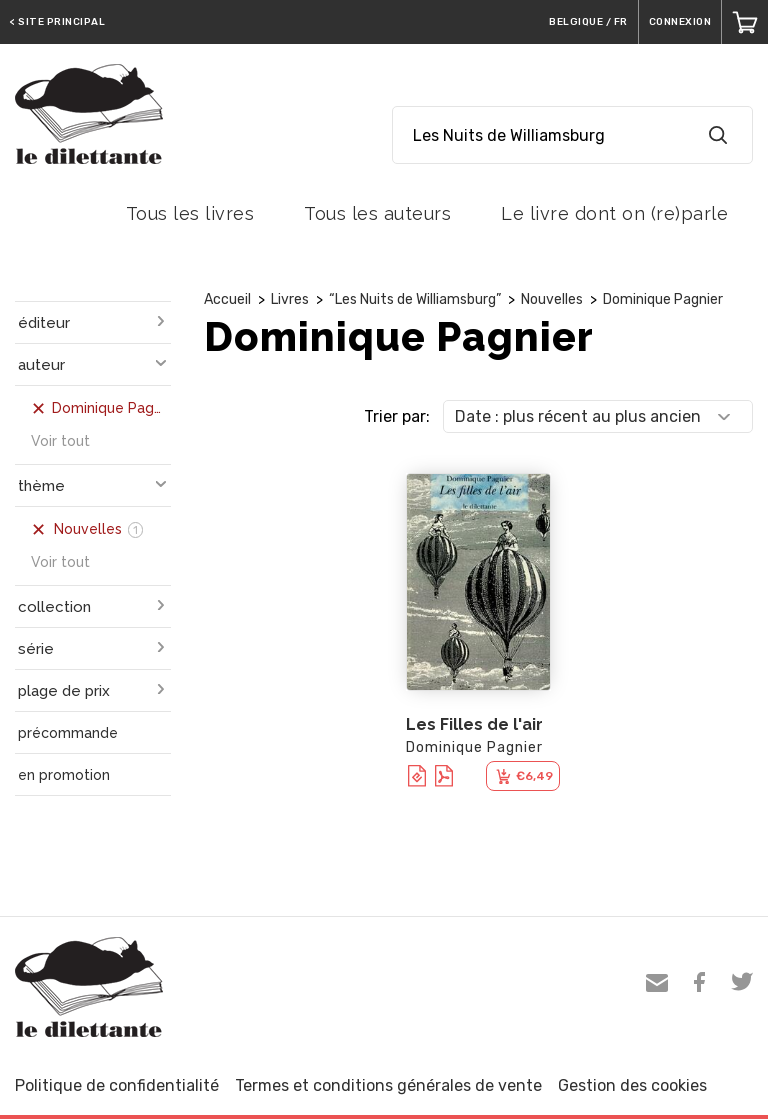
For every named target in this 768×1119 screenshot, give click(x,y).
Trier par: (397, 416)
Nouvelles (552, 299)
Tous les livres (190, 213)
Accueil (227, 299)
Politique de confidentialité (117, 1085)
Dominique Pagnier (663, 299)
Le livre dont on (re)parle (614, 213)
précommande (68, 733)
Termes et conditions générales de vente (388, 1085)
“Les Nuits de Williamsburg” (415, 299)
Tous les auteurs (377, 213)
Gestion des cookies (632, 1085)
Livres (290, 299)
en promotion (64, 775)
